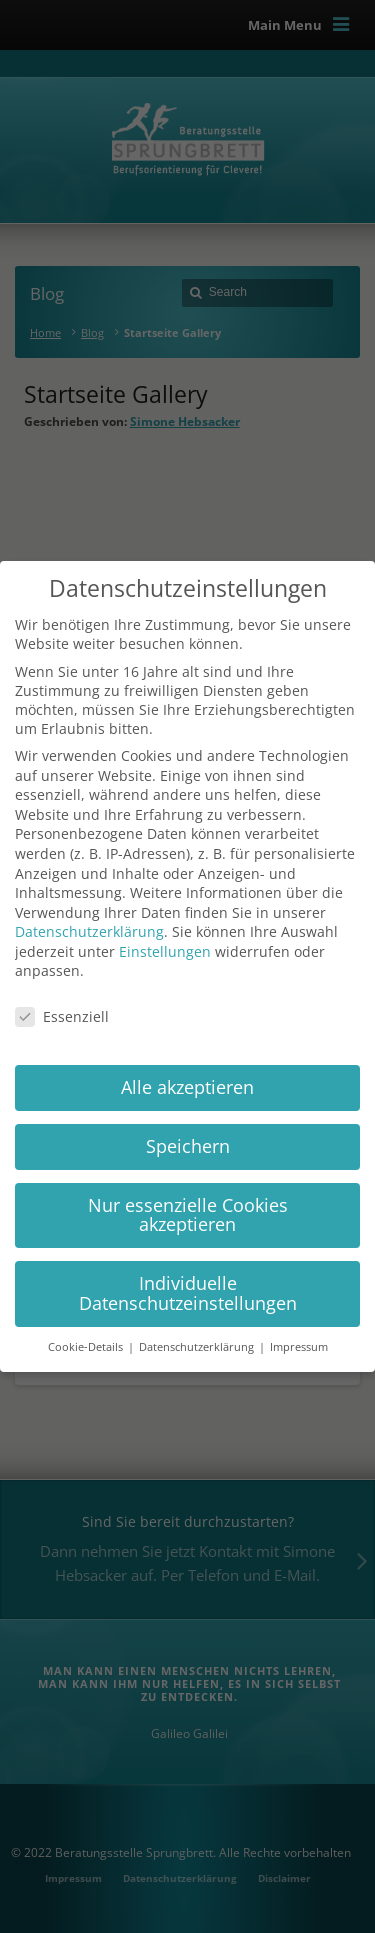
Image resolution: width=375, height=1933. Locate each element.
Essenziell (62, 1016)
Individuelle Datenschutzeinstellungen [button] (188, 1293)
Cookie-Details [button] (87, 1347)
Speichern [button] (188, 1146)
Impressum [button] (299, 1347)
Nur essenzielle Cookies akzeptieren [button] (188, 1215)
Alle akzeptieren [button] (187, 1087)
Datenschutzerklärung (89, 931)
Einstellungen (165, 951)
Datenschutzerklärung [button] (198, 1347)
